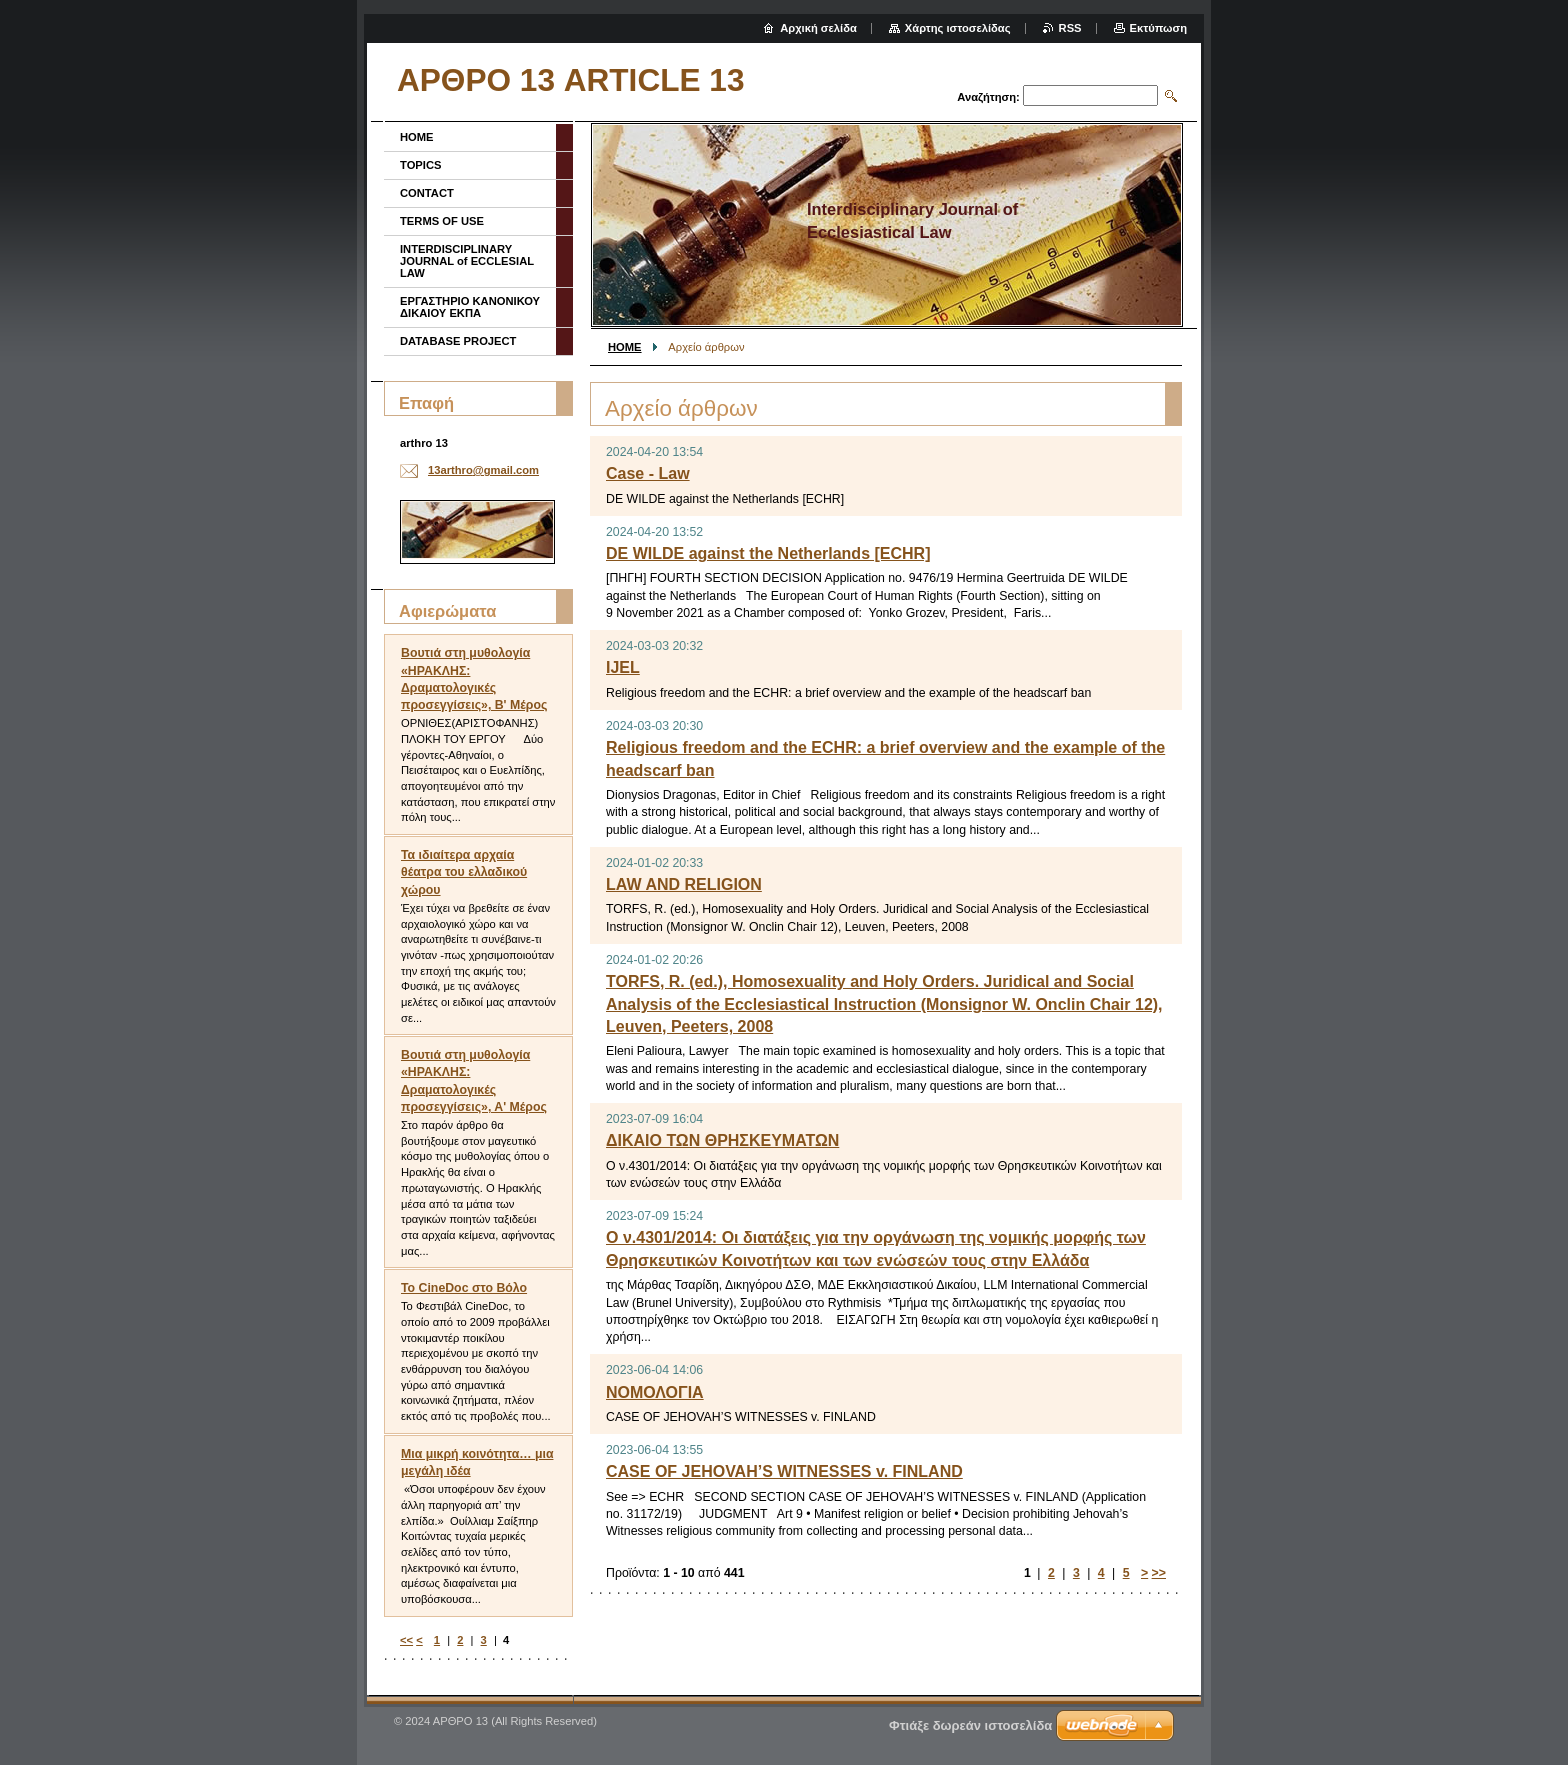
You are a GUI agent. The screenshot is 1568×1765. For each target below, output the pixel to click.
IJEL (623, 667)
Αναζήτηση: (988, 97)
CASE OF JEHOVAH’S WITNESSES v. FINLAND (784, 1471)
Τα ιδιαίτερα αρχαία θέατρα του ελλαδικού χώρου (464, 872)
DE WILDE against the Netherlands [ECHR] (768, 553)
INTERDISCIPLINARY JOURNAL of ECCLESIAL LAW (467, 261)
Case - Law (648, 473)
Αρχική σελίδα (818, 28)
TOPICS (420, 165)
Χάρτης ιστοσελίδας (958, 28)
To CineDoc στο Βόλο (464, 1288)
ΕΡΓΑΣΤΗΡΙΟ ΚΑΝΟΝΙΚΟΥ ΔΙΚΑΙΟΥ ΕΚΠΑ (470, 307)
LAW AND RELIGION (684, 884)
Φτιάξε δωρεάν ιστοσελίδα (970, 1725)
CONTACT (427, 193)
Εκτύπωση (1158, 28)
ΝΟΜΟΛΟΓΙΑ (655, 1392)
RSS (1070, 28)
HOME (625, 347)
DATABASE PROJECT (458, 341)
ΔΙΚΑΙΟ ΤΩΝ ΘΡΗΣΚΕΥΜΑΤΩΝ (722, 1140)
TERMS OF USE (442, 221)
